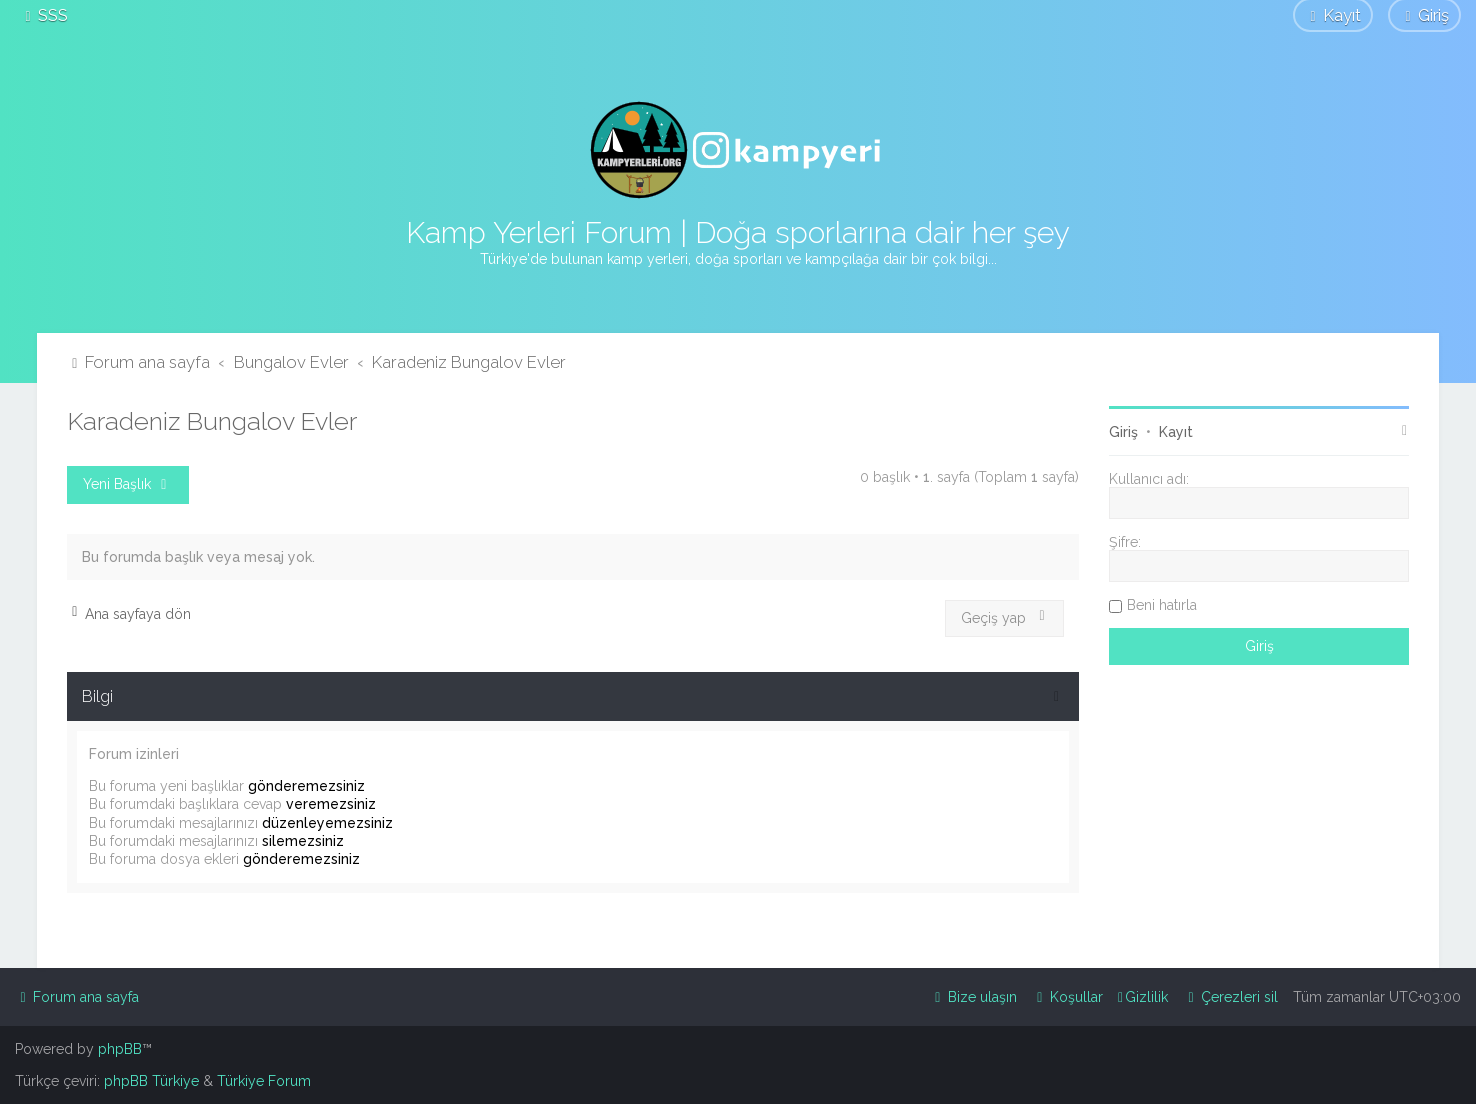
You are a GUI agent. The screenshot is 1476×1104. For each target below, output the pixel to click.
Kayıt (1176, 432)
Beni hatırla (1162, 605)
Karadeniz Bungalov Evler (212, 421)
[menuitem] (44, 15)
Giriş (1123, 432)
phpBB (120, 1049)
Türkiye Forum (264, 1081)
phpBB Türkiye (151, 1081)
